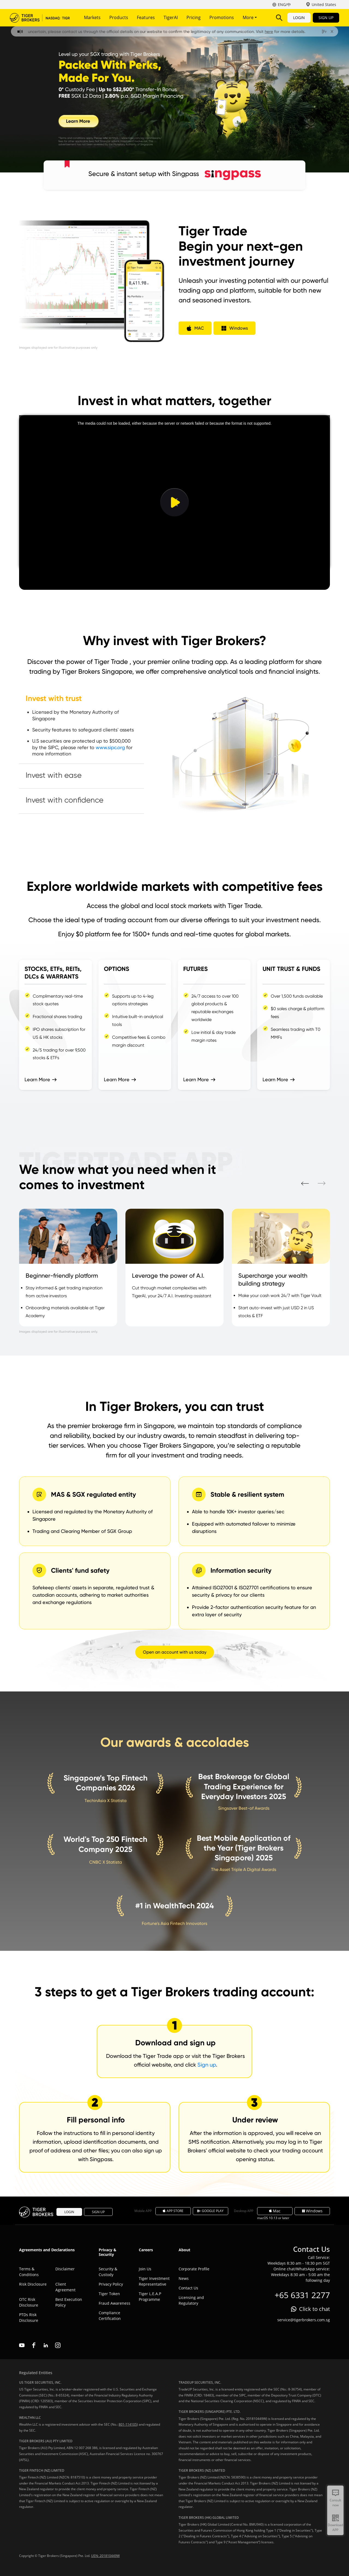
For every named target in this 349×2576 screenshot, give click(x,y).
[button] (195, 328)
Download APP (335, 2527)
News (184, 2278)
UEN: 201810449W (105, 2555)
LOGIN (299, 17)
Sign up (206, 2064)
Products (118, 17)
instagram (58, 2345)
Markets (92, 17)
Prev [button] (305, 1183)
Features (146, 17)
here (281, 31)
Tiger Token (109, 2293)
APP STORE (173, 2211)
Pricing (193, 17)
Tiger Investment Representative (154, 2281)
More (250, 17)
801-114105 (128, 2424)
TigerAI (171, 17)
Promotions (221, 17)
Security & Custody (108, 2271)
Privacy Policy (111, 2284)
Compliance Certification (110, 2315)
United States (324, 4)
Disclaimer (65, 2268)
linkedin (46, 2345)
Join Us (145, 2268)
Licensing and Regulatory (191, 2300)
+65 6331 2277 (302, 2295)
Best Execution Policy (68, 2302)
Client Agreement (65, 2287)
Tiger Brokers (40, 18)
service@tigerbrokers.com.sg (303, 2319)
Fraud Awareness (114, 2303)
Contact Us (188, 2288)
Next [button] (321, 1183)
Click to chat (314, 2309)
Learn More (37, 1079)
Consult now (335, 2502)
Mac (275, 2210)
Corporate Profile (194, 2268)
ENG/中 (284, 4)
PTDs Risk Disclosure (28, 2317)
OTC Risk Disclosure (28, 2302)
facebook (34, 2345)
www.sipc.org (110, 747)
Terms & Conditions (29, 2271)
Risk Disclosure (33, 2284)
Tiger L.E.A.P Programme (150, 2296)
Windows (312, 2210)
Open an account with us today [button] (174, 1652)
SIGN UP (325, 17)
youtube (22, 2345)
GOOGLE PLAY (210, 2211)
